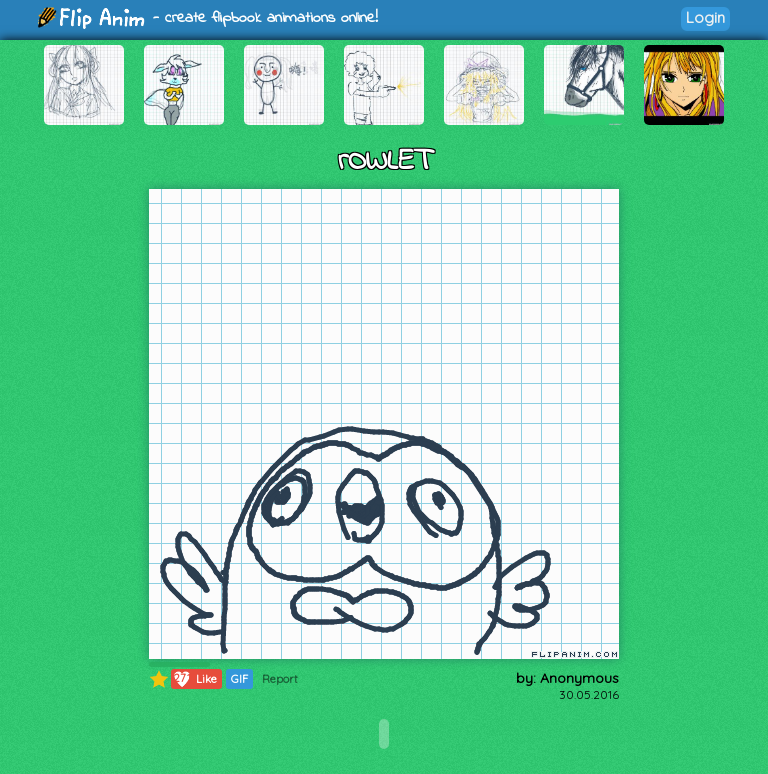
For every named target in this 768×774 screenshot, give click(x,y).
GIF (239, 679)
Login (705, 17)
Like (194, 679)
